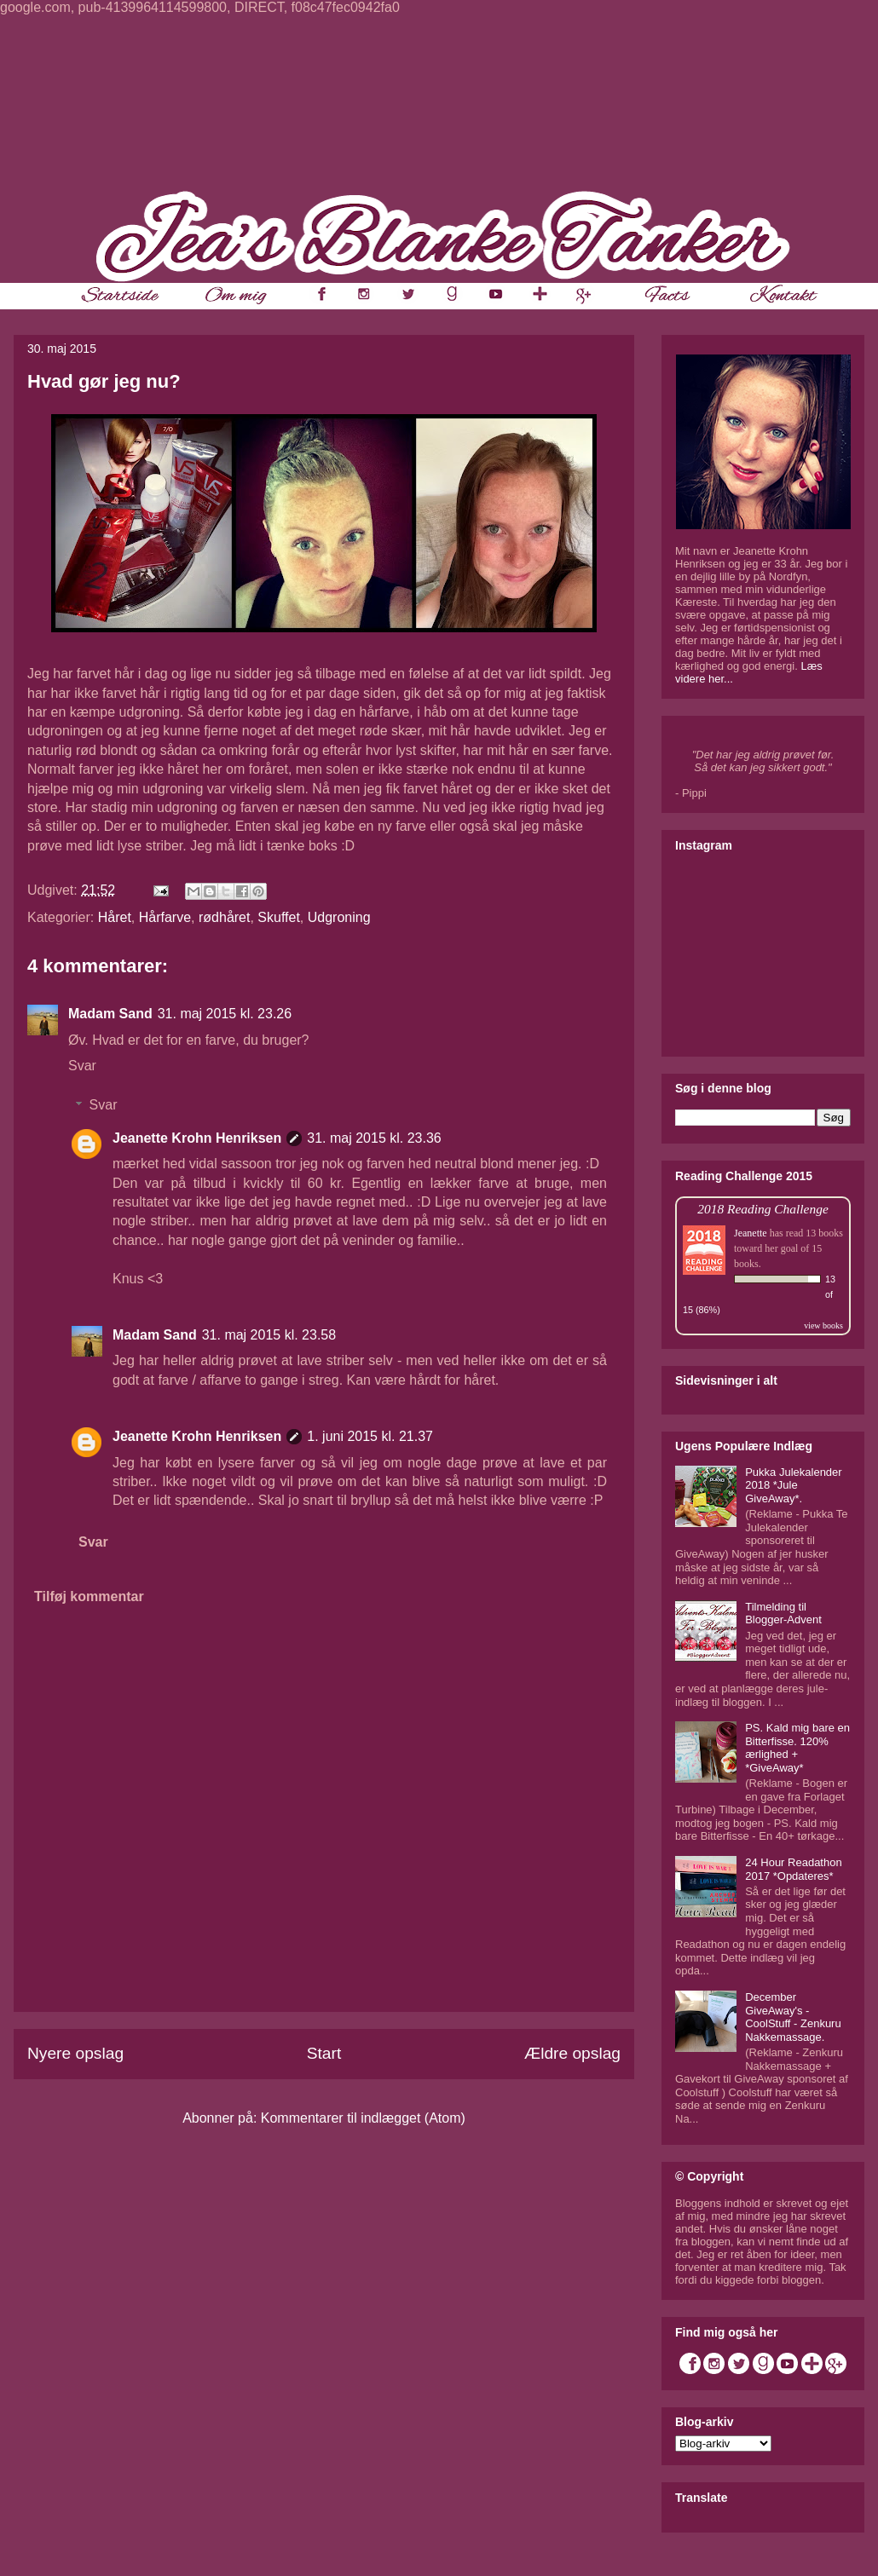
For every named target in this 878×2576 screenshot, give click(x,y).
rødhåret (224, 917)
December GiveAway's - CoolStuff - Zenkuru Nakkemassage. (792, 2017)
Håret (114, 917)
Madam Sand (110, 1013)
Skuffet (278, 917)
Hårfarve (165, 917)
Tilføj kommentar (89, 1596)
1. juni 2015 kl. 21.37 (370, 1436)
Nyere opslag (75, 2053)
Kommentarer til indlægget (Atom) (363, 2118)
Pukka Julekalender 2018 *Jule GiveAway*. (793, 1485)
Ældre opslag (572, 2053)
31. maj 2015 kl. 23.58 (269, 1335)
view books (823, 1325)
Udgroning (339, 917)
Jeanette (750, 1233)
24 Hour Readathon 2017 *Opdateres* (793, 1869)
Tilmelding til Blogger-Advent (783, 1613)
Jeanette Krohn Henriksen (197, 1138)
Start (324, 2053)
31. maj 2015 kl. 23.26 (225, 1013)
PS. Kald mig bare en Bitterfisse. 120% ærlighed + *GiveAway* (797, 1747)
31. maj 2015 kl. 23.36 (374, 1138)
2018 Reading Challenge (763, 1209)
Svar (82, 1065)
